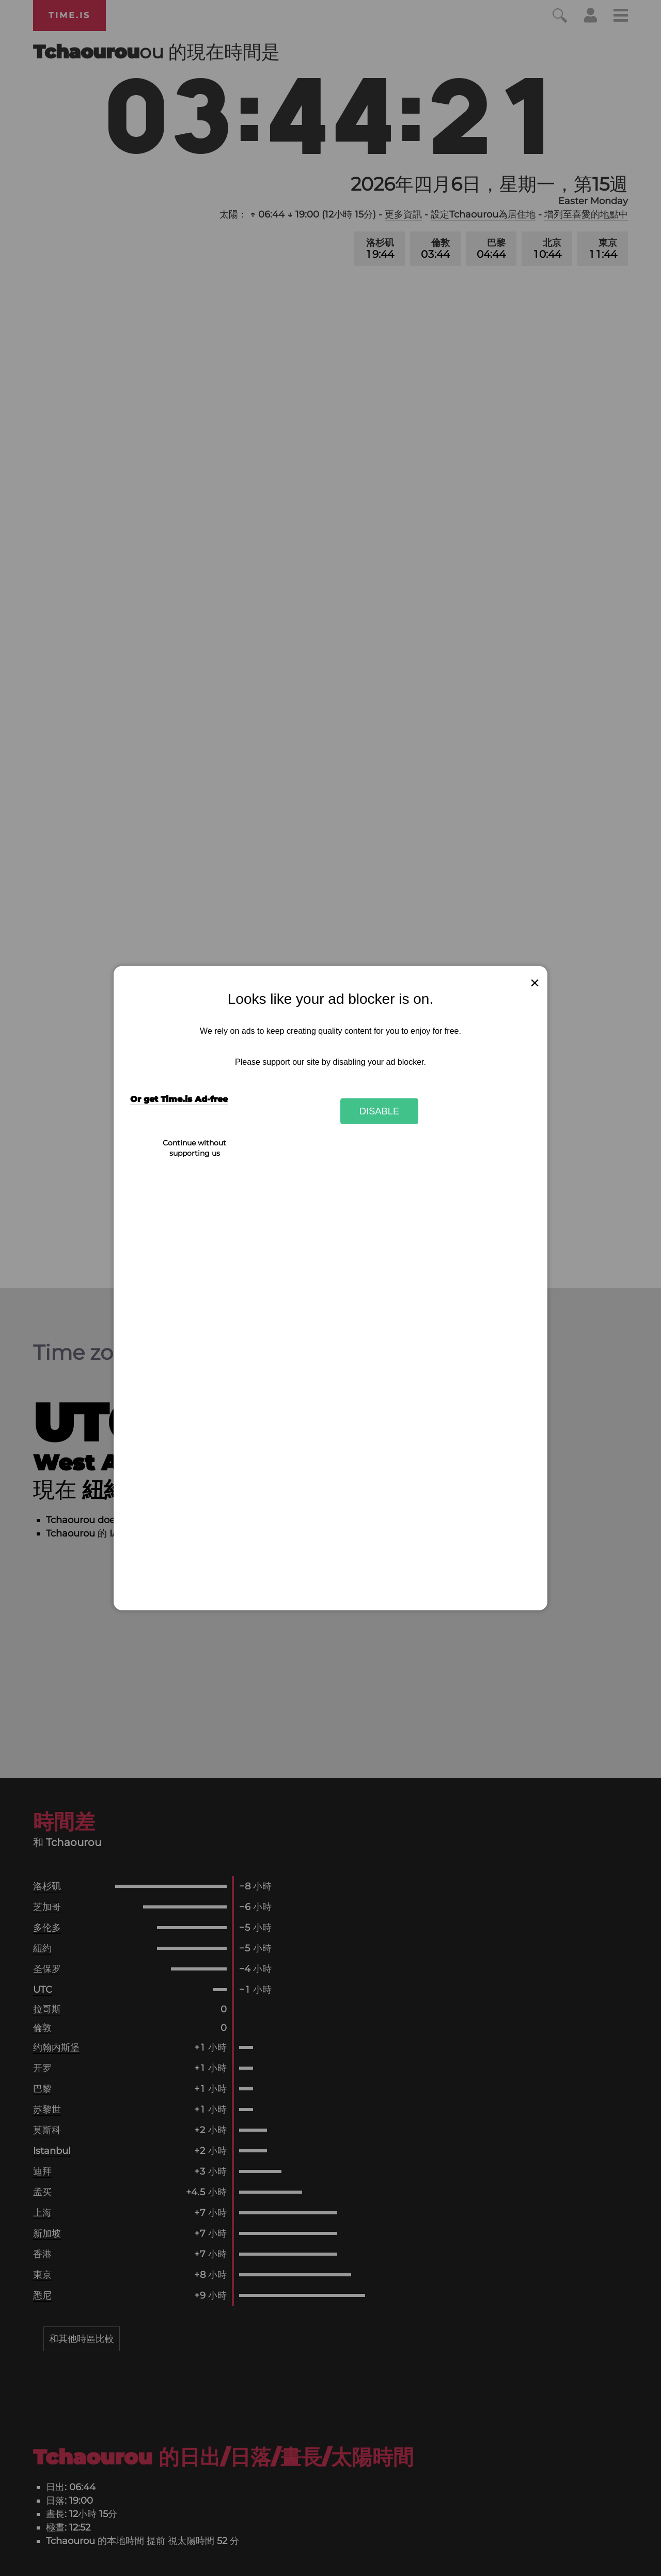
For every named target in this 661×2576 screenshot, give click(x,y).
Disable (379, 1111)
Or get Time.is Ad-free (179, 1099)
